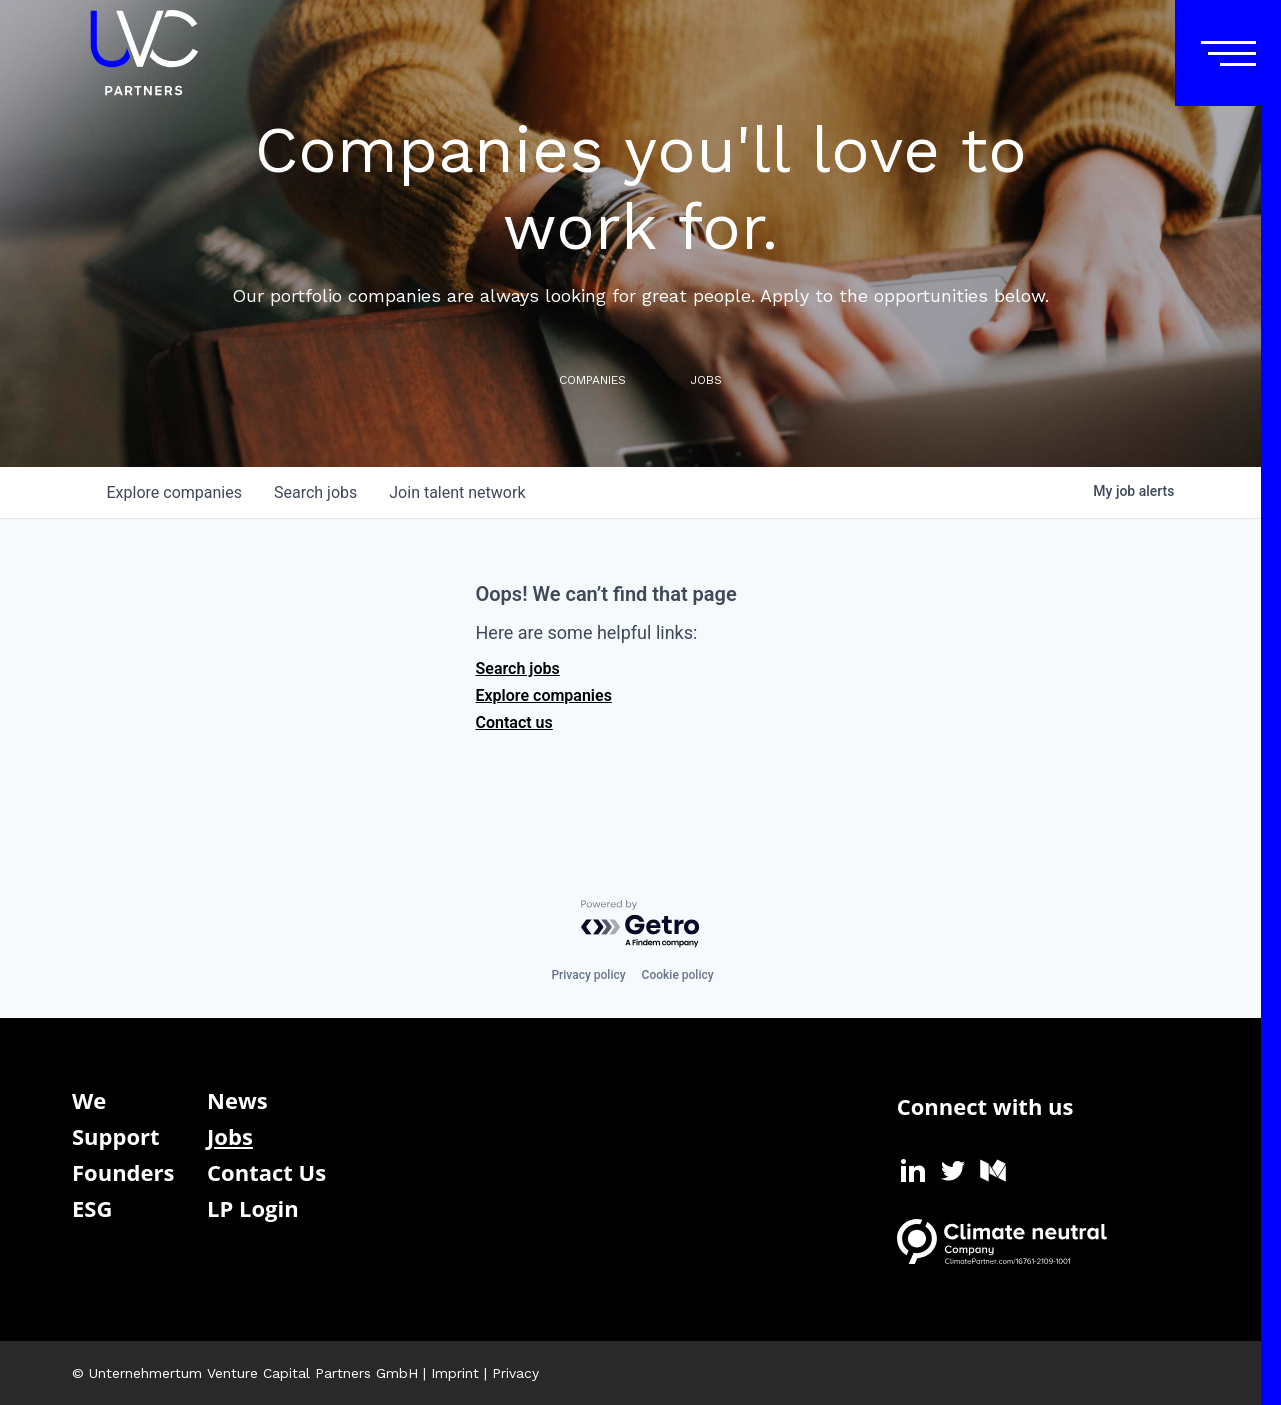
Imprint (455, 1373)
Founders (123, 1172)
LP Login (253, 1208)
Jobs (230, 1136)
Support (116, 1136)
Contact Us (266, 1172)
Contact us (514, 722)
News (237, 1100)
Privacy (515, 1373)
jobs (315, 492)
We (89, 1100)
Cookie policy (678, 975)
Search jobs (518, 668)
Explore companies (544, 695)
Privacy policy (588, 975)
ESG (92, 1208)
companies (174, 492)
